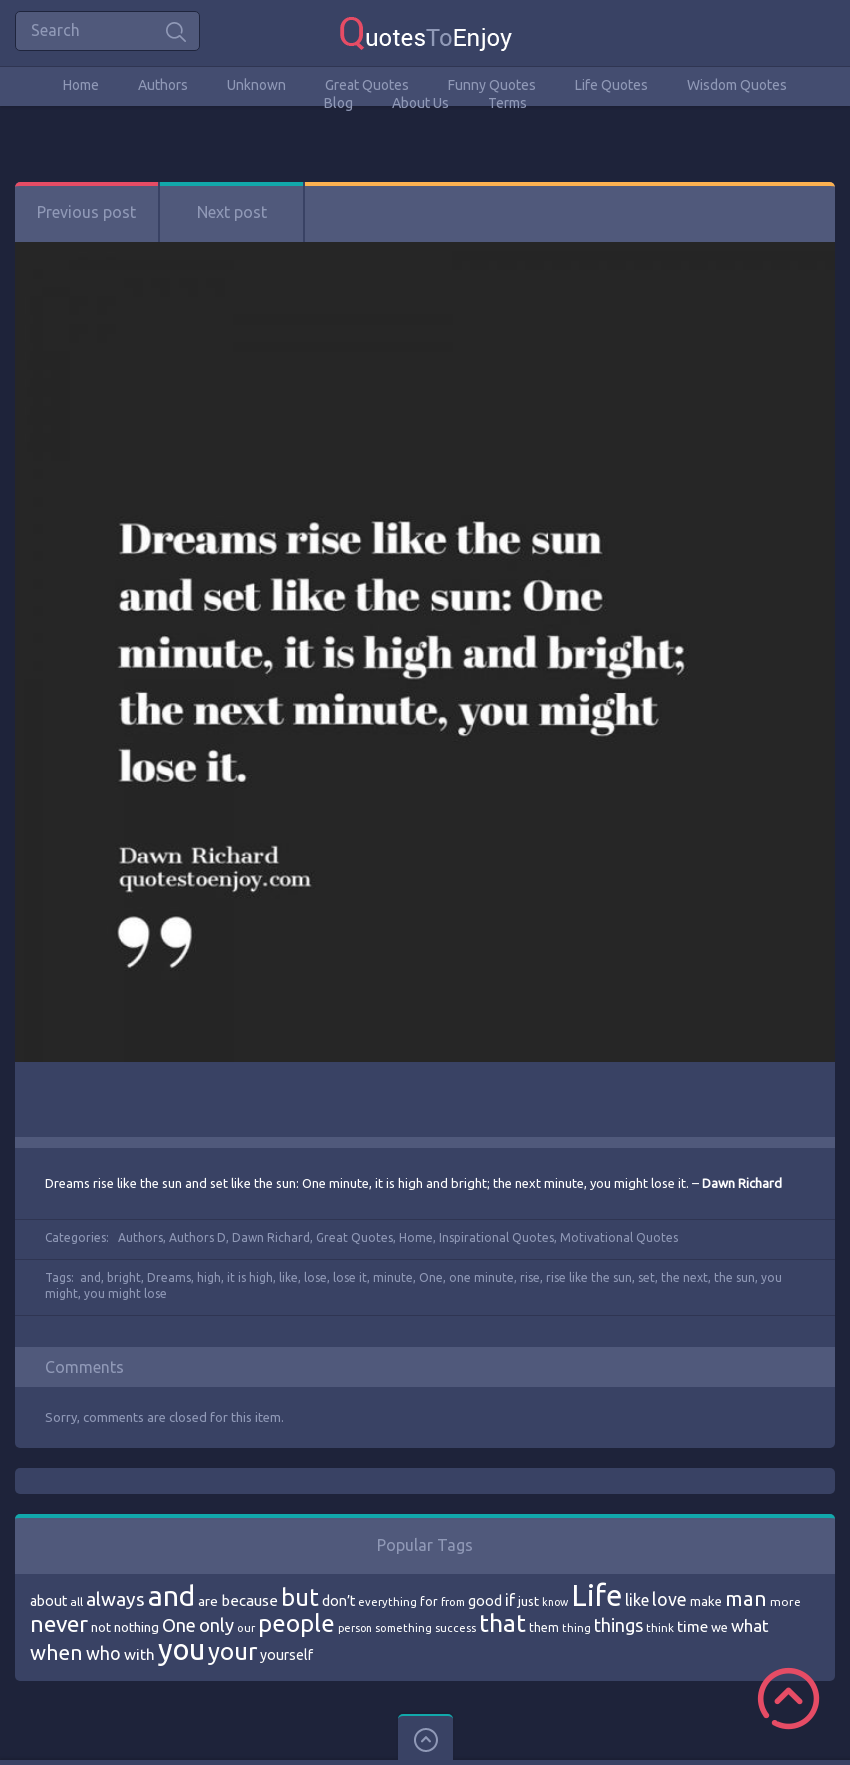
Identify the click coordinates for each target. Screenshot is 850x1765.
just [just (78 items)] (528, 1601)
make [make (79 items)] (706, 1601)
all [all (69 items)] (76, 1601)
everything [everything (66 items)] (387, 1602)
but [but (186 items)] (300, 1597)
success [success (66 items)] (455, 1628)
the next (684, 1277)
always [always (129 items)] (115, 1599)
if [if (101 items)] (510, 1600)
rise (530, 1277)
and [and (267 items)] (171, 1595)
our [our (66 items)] (246, 1628)
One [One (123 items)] (179, 1625)
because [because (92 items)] (249, 1600)
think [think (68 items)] (660, 1627)
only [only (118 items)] (216, 1625)
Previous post (86, 212)
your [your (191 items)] (232, 1651)
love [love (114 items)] (669, 1599)
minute (393, 1277)
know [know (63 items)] (555, 1602)
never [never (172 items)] (59, 1623)
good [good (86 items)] (485, 1601)
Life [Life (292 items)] (596, 1595)
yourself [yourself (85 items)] (286, 1655)
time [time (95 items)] (692, 1626)
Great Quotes (367, 85)
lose (315, 1277)
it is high (250, 1277)
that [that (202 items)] (502, 1623)
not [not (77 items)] (101, 1627)
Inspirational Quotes (496, 1237)
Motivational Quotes (619, 1237)
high (209, 1277)
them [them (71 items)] (544, 1627)
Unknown (256, 85)
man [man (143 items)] (746, 1598)
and (90, 1277)
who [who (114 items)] (103, 1653)
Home (81, 85)
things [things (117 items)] (618, 1625)
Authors (163, 85)
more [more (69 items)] (785, 1601)
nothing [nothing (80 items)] (136, 1627)
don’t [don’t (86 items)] (338, 1601)
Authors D (197, 1237)
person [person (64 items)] (355, 1628)
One (431, 1277)
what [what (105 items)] (750, 1625)
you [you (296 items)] (181, 1649)
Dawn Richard (271, 1237)
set (646, 1277)
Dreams (169, 1277)
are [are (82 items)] (208, 1601)
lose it (350, 1277)
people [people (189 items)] (296, 1623)
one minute (481, 1277)
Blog (338, 103)
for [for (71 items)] (429, 1601)
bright (124, 1277)
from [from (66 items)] (453, 1602)
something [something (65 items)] (403, 1628)
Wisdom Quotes (737, 85)
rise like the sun (589, 1277)
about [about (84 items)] (48, 1601)
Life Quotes (611, 85)
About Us (420, 103)
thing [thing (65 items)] (576, 1628)
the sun (734, 1277)
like (288, 1277)
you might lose (125, 1293)
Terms (507, 103)
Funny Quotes (492, 85)
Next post (232, 212)
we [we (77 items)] (719, 1627)
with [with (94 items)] (139, 1654)
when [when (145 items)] (56, 1652)
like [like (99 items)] (637, 1600)
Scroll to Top (788, 1698)
